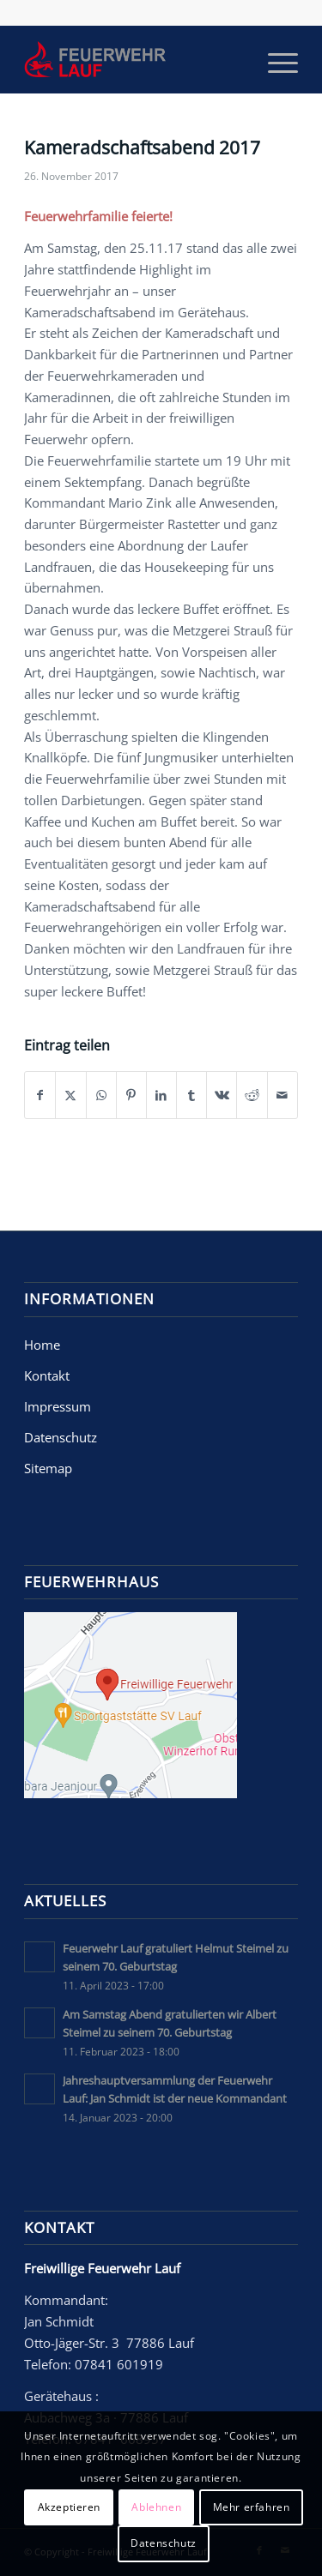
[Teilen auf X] (70, 1095)
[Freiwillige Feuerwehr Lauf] (133, 59)
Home (42, 1344)
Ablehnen (156, 2507)
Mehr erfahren (251, 2507)
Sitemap (48, 1468)
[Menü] (274, 59)
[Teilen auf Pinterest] (131, 1095)
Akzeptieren (69, 2507)
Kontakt (47, 1375)
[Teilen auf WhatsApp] (101, 1095)
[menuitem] (274, 59)
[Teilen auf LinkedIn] (161, 1095)
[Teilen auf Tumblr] (191, 1095)
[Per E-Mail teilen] (282, 1095)
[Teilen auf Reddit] (251, 1095)
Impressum (57, 1406)
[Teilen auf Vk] (221, 1095)
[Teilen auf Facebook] (40, 1095)
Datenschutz (60, 1437)
